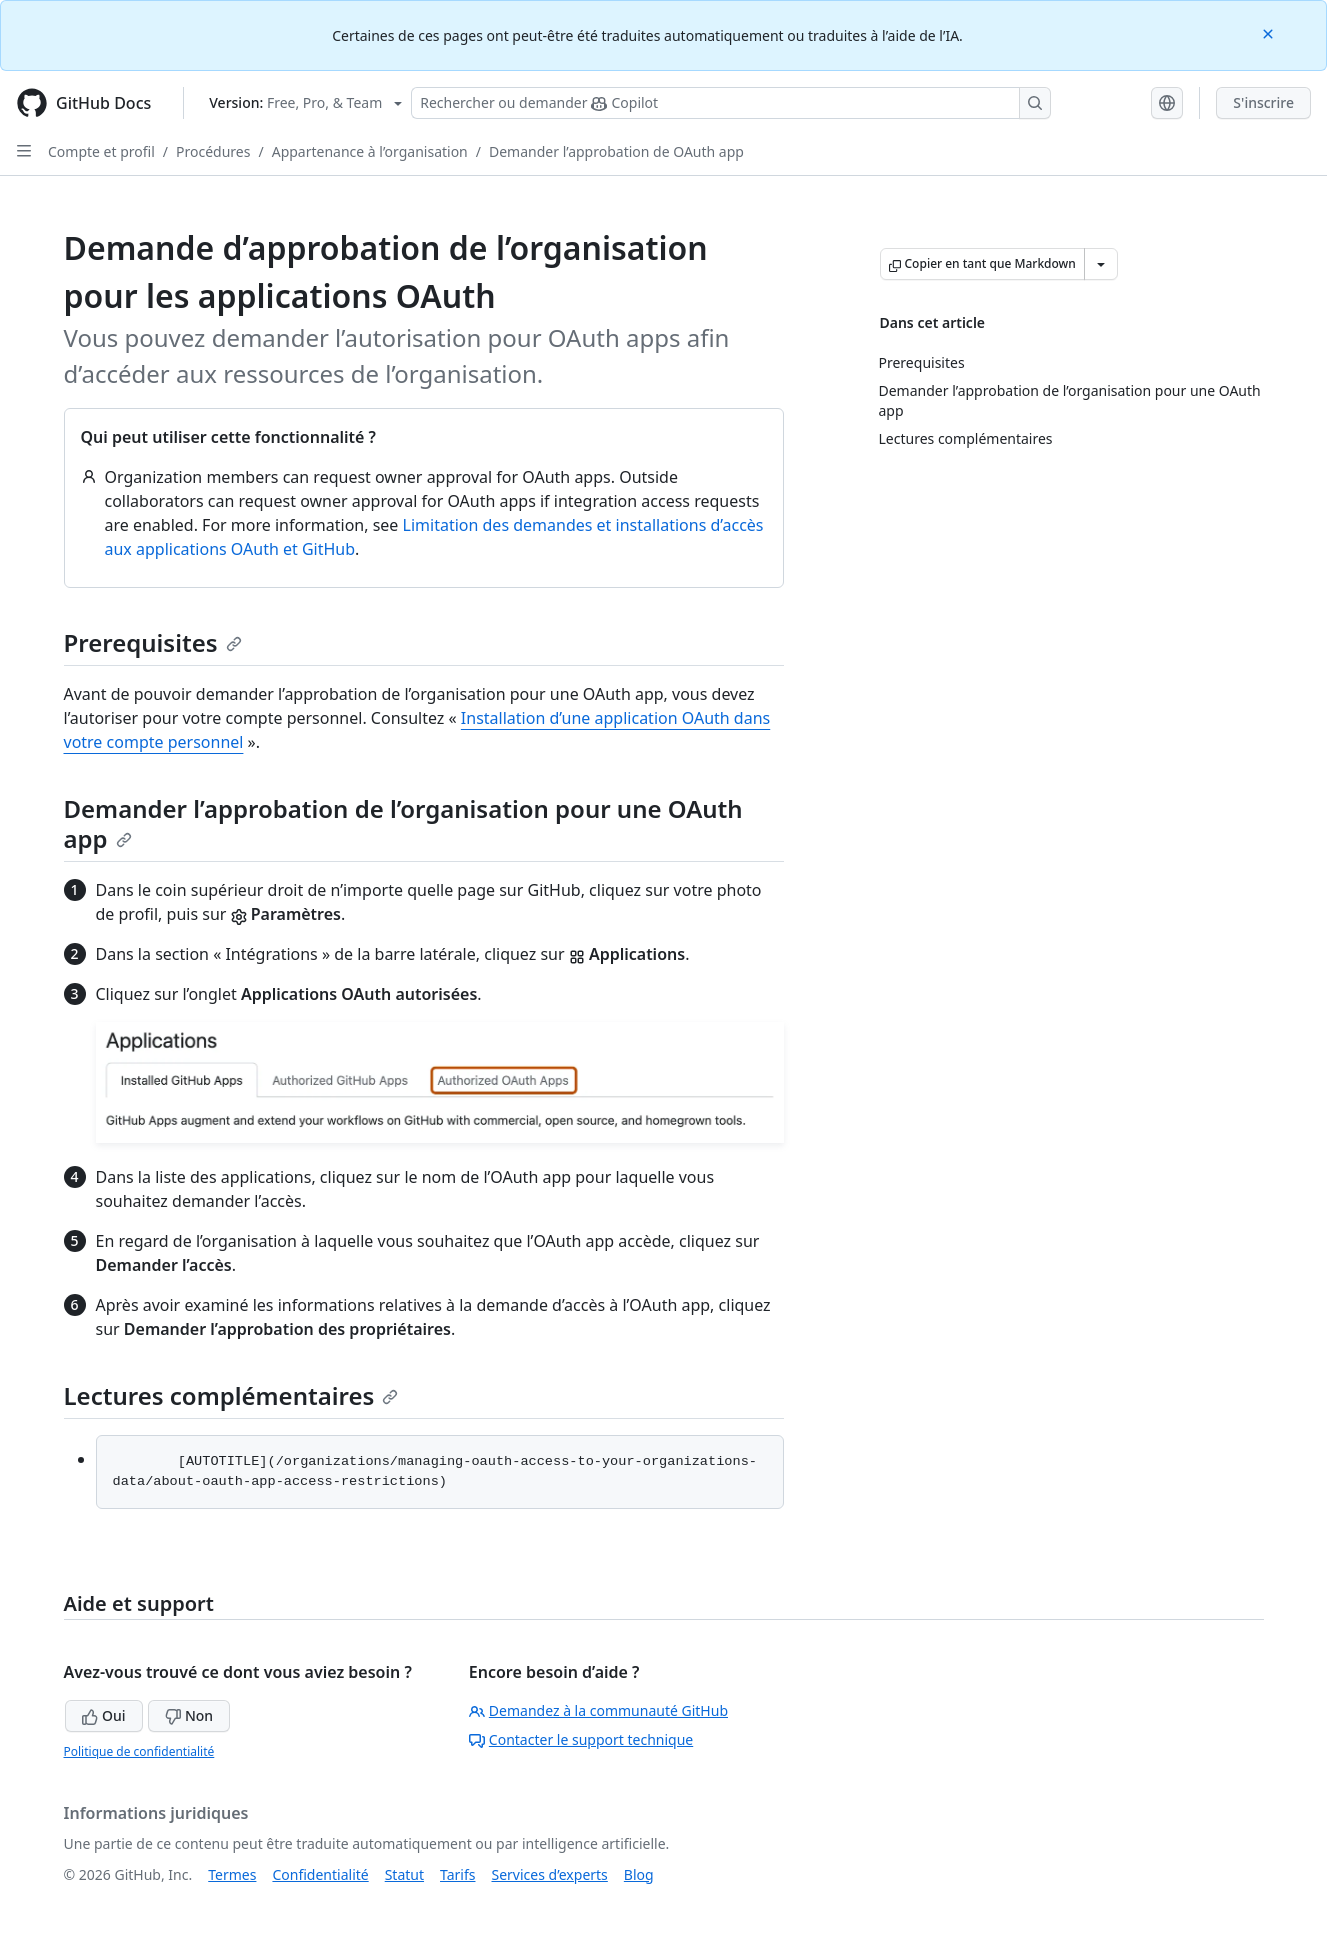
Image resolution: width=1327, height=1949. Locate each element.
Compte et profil (101, 151)
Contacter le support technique (581, 1739)
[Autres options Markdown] (1101, 264)
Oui (103, 1715)
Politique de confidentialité (139, 1751)
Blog (639, 1874)
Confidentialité (320, 1874)
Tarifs (457, 1874)
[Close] (1270, 32)
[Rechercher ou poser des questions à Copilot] (731, 103)
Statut (404, 1874)
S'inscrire (1263, 102)
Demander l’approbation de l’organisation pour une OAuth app (403, 823)
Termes (232, 1874)
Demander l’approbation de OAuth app (616, 151)
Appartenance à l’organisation (370, 151)
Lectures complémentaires (231, 1395)
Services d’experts (549, 1874)
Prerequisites (153, 642)
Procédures (213, 151)
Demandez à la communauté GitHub (598, 1710)
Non (189, 1715)
